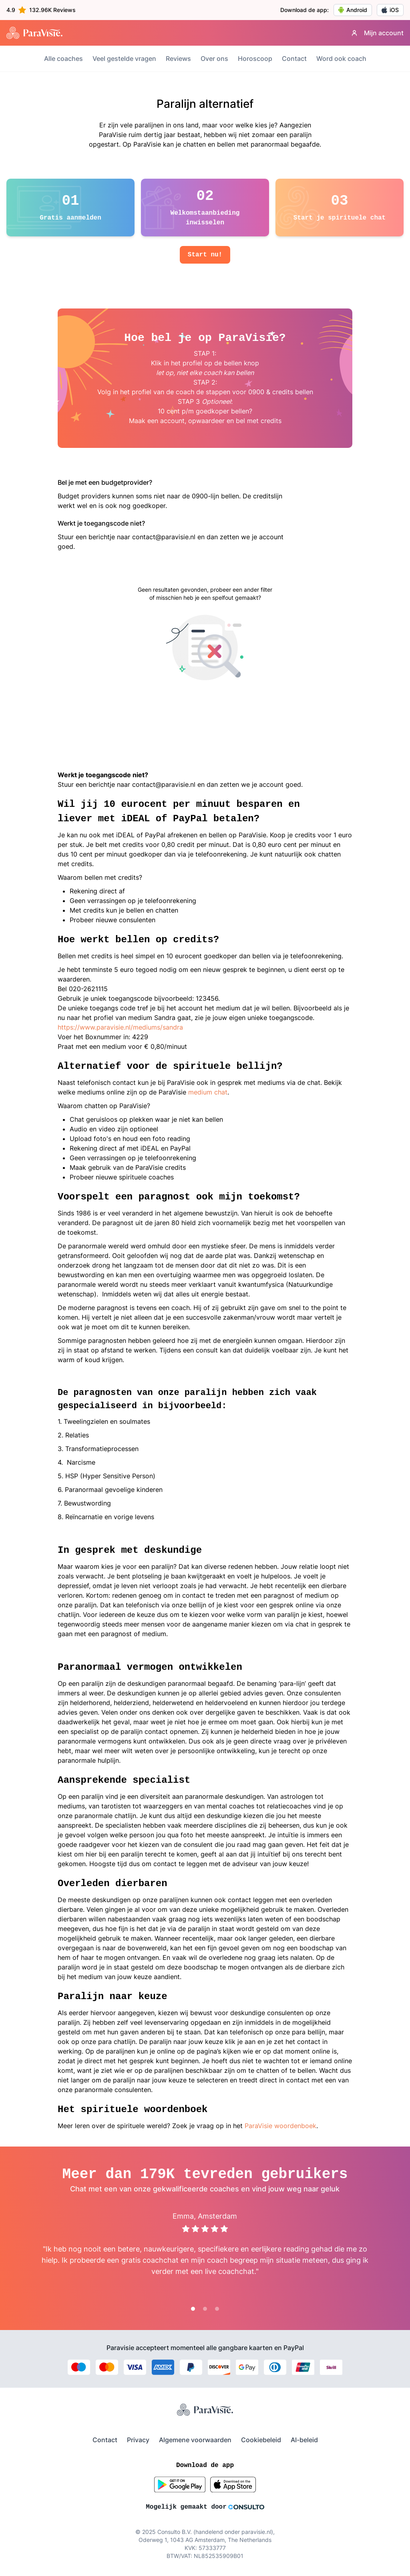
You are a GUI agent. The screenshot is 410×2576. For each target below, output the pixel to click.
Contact (294, 58)
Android (352, 10)
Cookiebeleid (261, 2440)
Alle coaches (63, 58)
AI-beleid (304, 2440)
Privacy (138, 2440)
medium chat (207, 1092)
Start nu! (205, 254)
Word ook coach (341, 58)
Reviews (178, 58)
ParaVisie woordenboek (280, 2126)
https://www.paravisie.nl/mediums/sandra (120, 1027)
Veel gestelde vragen (124, 58)
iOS (390, 9)
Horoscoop (255, 58)
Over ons (214, 58)
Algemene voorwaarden (195, 2440)
